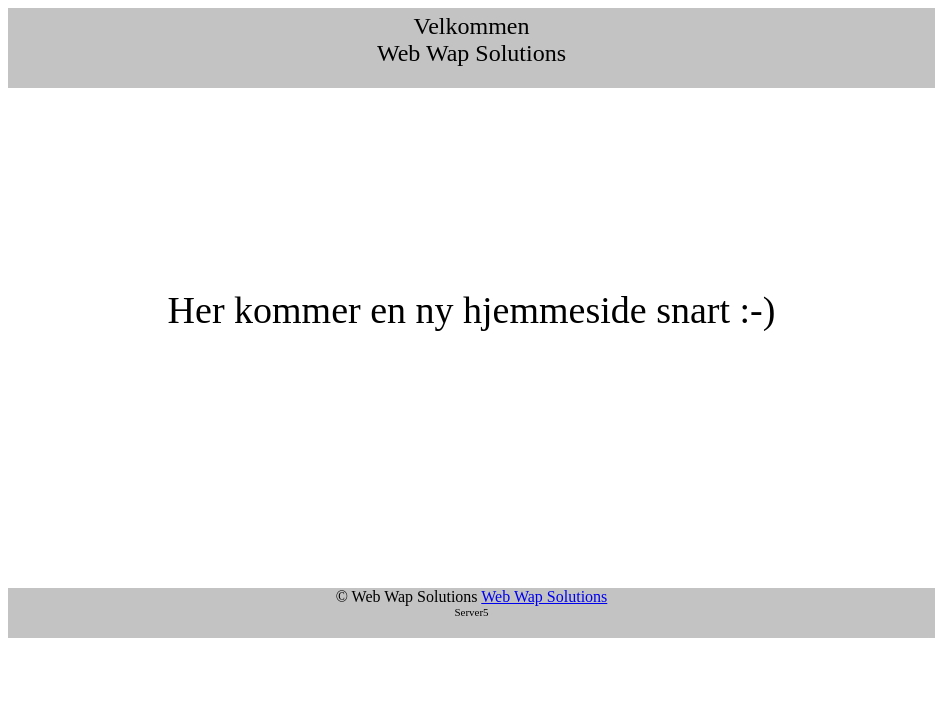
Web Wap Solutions (544, 596)
